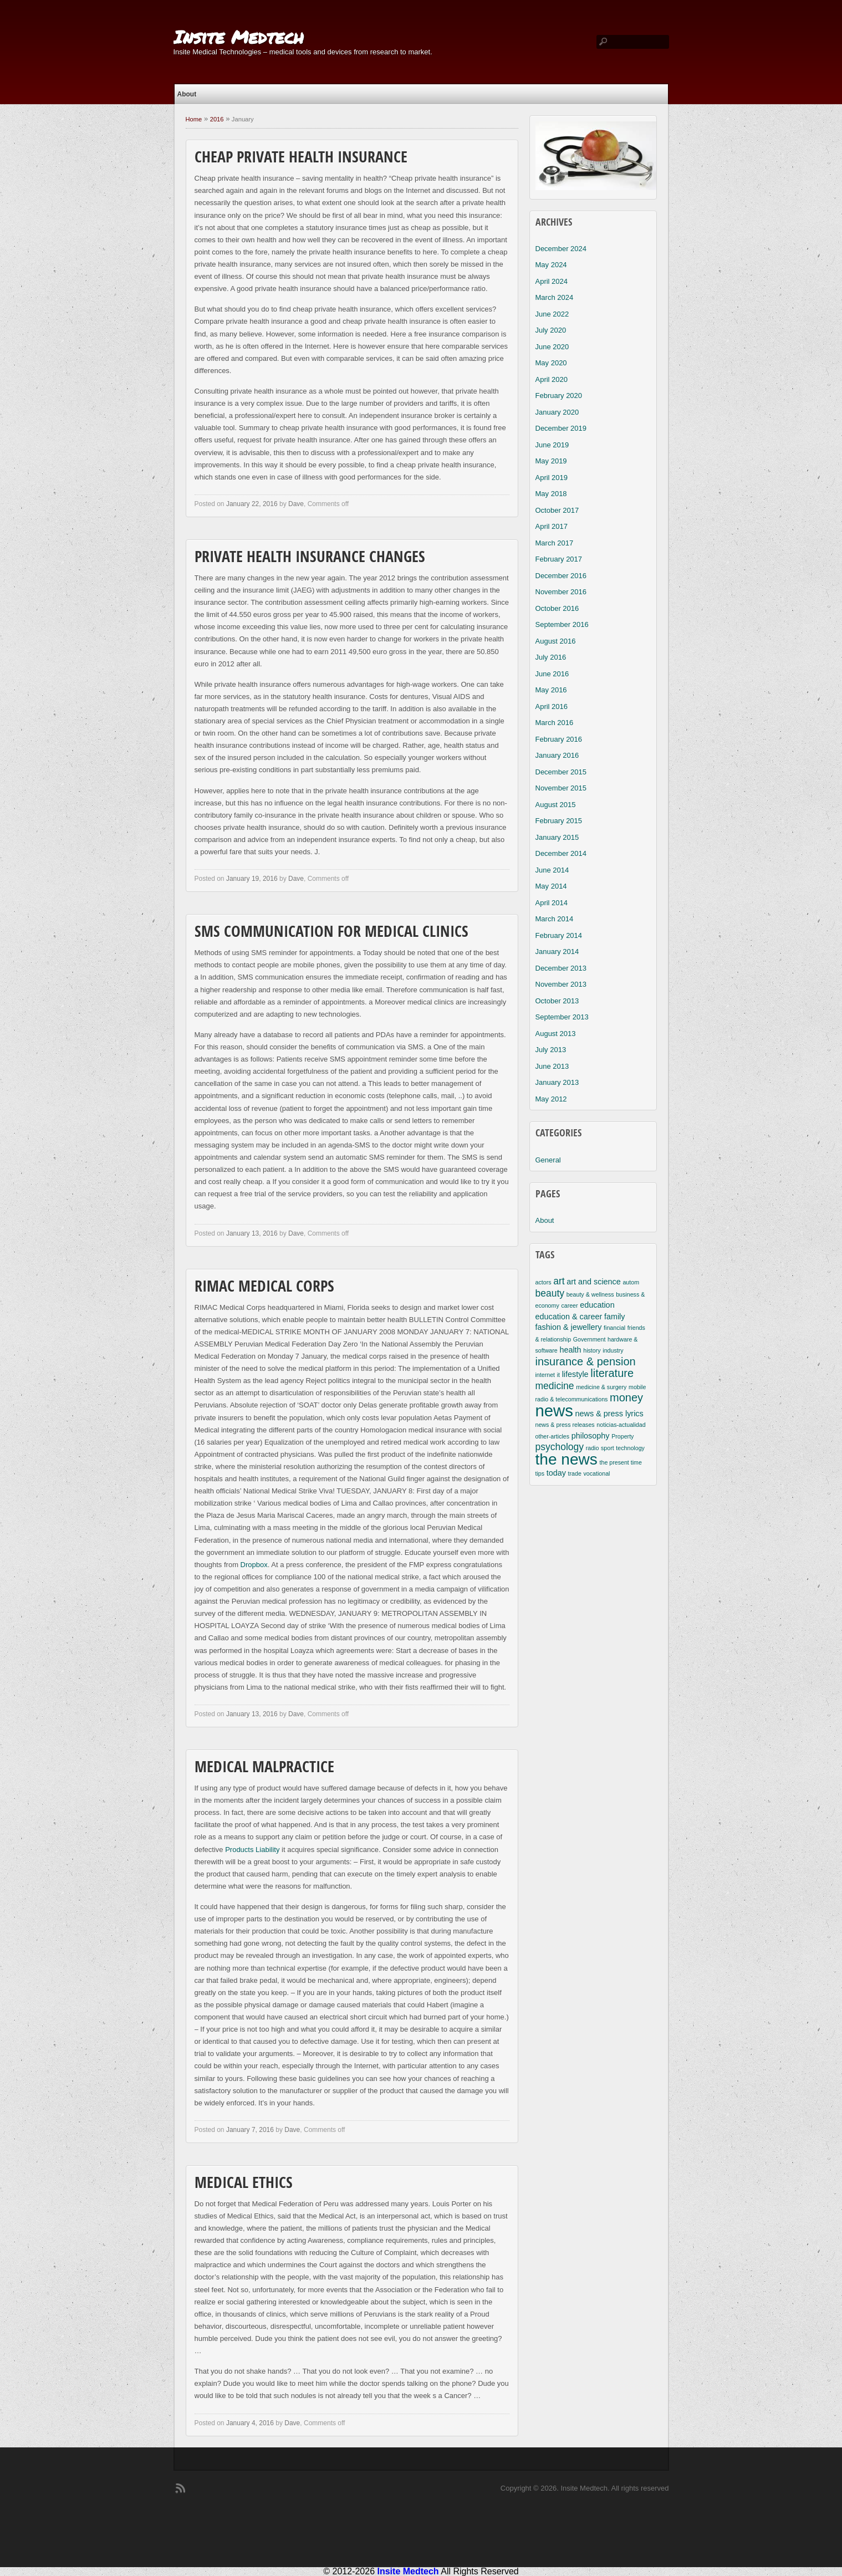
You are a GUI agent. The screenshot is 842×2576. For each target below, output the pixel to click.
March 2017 (554, 543)
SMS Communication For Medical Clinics (331, 933)
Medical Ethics (244, 2184)
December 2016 (561, 576)
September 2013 (562, 1017)
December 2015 (561, 772)
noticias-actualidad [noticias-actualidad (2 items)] (620, 1424)
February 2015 (559, 821)
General (548, 1160)
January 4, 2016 (250, 2423)
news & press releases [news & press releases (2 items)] (565, 1424)
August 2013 (555, 1033)
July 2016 (551, 657)
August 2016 (555, 641)
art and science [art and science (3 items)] (594, 1281)
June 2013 (552, 1066)
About (187, 94)
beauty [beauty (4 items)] (550, 1293)
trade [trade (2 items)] (574, 1473)
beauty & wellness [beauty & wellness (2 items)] (590, 1294)
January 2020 (557, 412)
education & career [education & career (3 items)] (569, 1316)
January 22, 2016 (252, 504)
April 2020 (551, 379)
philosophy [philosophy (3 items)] (590, 1435)
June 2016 (552, 674)
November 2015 (561, 788)
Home (194, 119)
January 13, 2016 (252, 1233)
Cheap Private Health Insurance (301, 158)
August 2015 (555, 804)
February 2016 (559, 739)
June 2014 (552, 870)
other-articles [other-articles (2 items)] (552, 1436)
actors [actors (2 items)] (543, 1282)
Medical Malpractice (264, 1768)
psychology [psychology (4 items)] (559, 1446)
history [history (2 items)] (591, 1350)
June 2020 (552, 347)
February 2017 (559, 559)
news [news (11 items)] (554, 1410)
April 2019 (551, 477)
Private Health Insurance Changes (310, 558)
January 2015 (557, 837)
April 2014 (551, 903)
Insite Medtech (238, 36)
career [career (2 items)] (569, 1305)
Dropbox (254, 1564)
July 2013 (551, 1049)
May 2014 (551, 886)
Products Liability (252, 1849)
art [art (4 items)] (558, 1281)
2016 (217, 119)
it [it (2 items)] (558, 1374)
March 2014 (554, 919)
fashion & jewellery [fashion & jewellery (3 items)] (568, 1327)
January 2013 (557, 1082)
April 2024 (551, 281)
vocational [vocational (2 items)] (596, 1473)
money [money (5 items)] (626, 1397)
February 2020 (559, 395)
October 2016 (557, 608)
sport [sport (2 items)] (607, 1448)
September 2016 (562, 624)
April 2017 (551, 526)
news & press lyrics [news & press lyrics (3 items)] (609, 1413)
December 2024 (561, 248)
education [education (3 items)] (597, 1304)
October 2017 (557, 510)
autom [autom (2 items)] (630, 1282)
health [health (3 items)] (570, 1349)
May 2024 (551, 265)
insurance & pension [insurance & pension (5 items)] (585, 1361)
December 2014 (561, 853)
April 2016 (551, 706)
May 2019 (551, 461)
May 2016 (551, 690)
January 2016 (557, 755)
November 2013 (561, 984)
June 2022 (552, 314)
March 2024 (554, 297)
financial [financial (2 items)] (614, 1327)
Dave (296, 504)
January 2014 (557, 951)
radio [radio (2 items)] (592, 1448)
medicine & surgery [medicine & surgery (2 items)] (601, 1387)
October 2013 (557, 1001)
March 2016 (554, 722)
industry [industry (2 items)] (613, 1350)
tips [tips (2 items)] (540, 1473)
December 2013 (561, 968)
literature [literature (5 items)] (612, 1373)
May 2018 (551, 493)
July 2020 (551, 330)
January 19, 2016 (252, 879)
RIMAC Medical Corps (264, 1287)
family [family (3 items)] (614, 1316)
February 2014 (559, 935)
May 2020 (551, 363)
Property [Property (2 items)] (622, 1436)
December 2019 (561, 428)
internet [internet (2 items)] (545, 1374)
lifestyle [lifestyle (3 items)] (575, 1374)
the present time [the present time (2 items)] (621, 1462)
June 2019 (552, 445)
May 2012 (551, 1099)
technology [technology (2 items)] (630, 1448)
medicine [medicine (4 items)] (554, 1385)
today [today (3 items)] (556, 1472)
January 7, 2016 (250, 2130)
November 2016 (561, 592)
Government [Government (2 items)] (589, 1339)
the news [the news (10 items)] (566, 1459)
